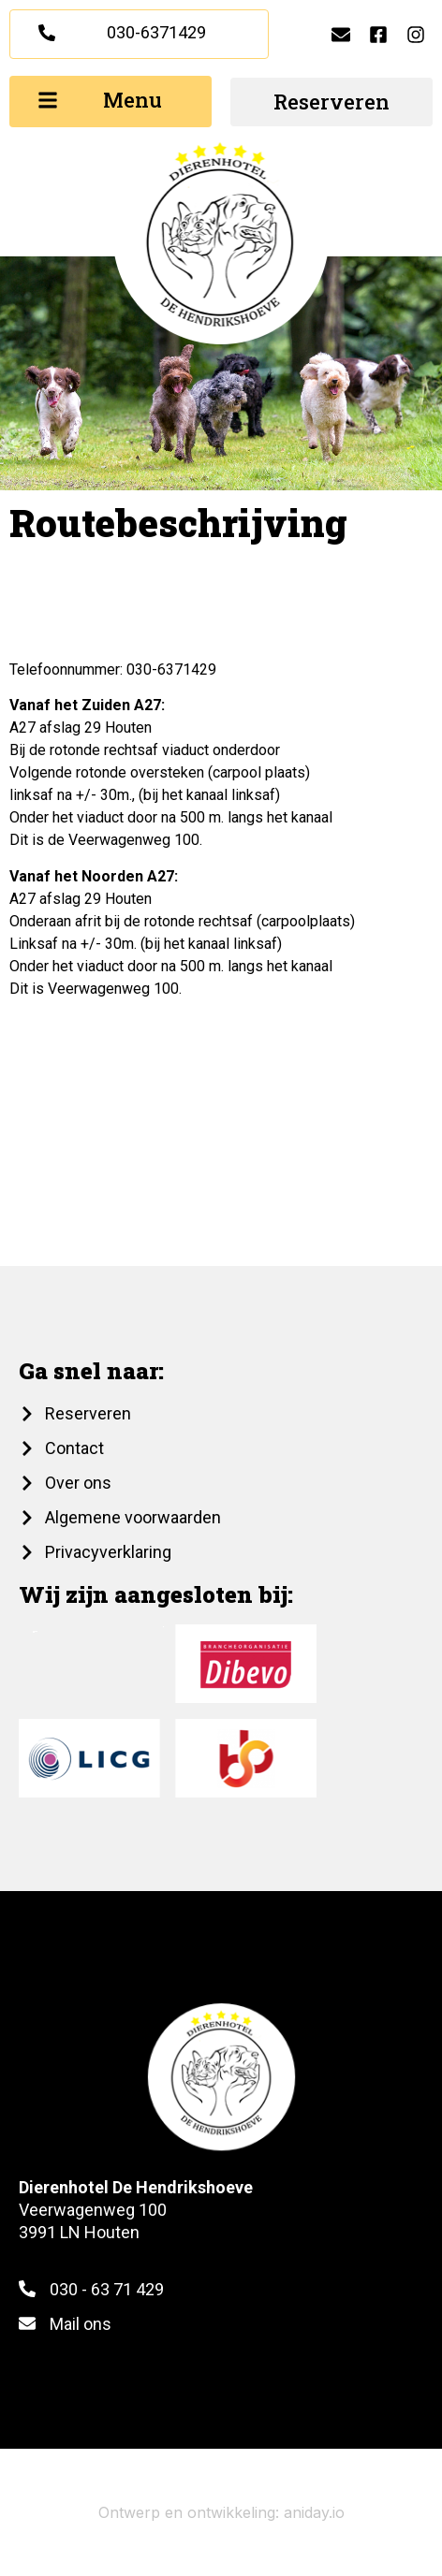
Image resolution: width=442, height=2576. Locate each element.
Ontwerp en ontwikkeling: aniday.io (221, 2512)
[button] (110, 101)
